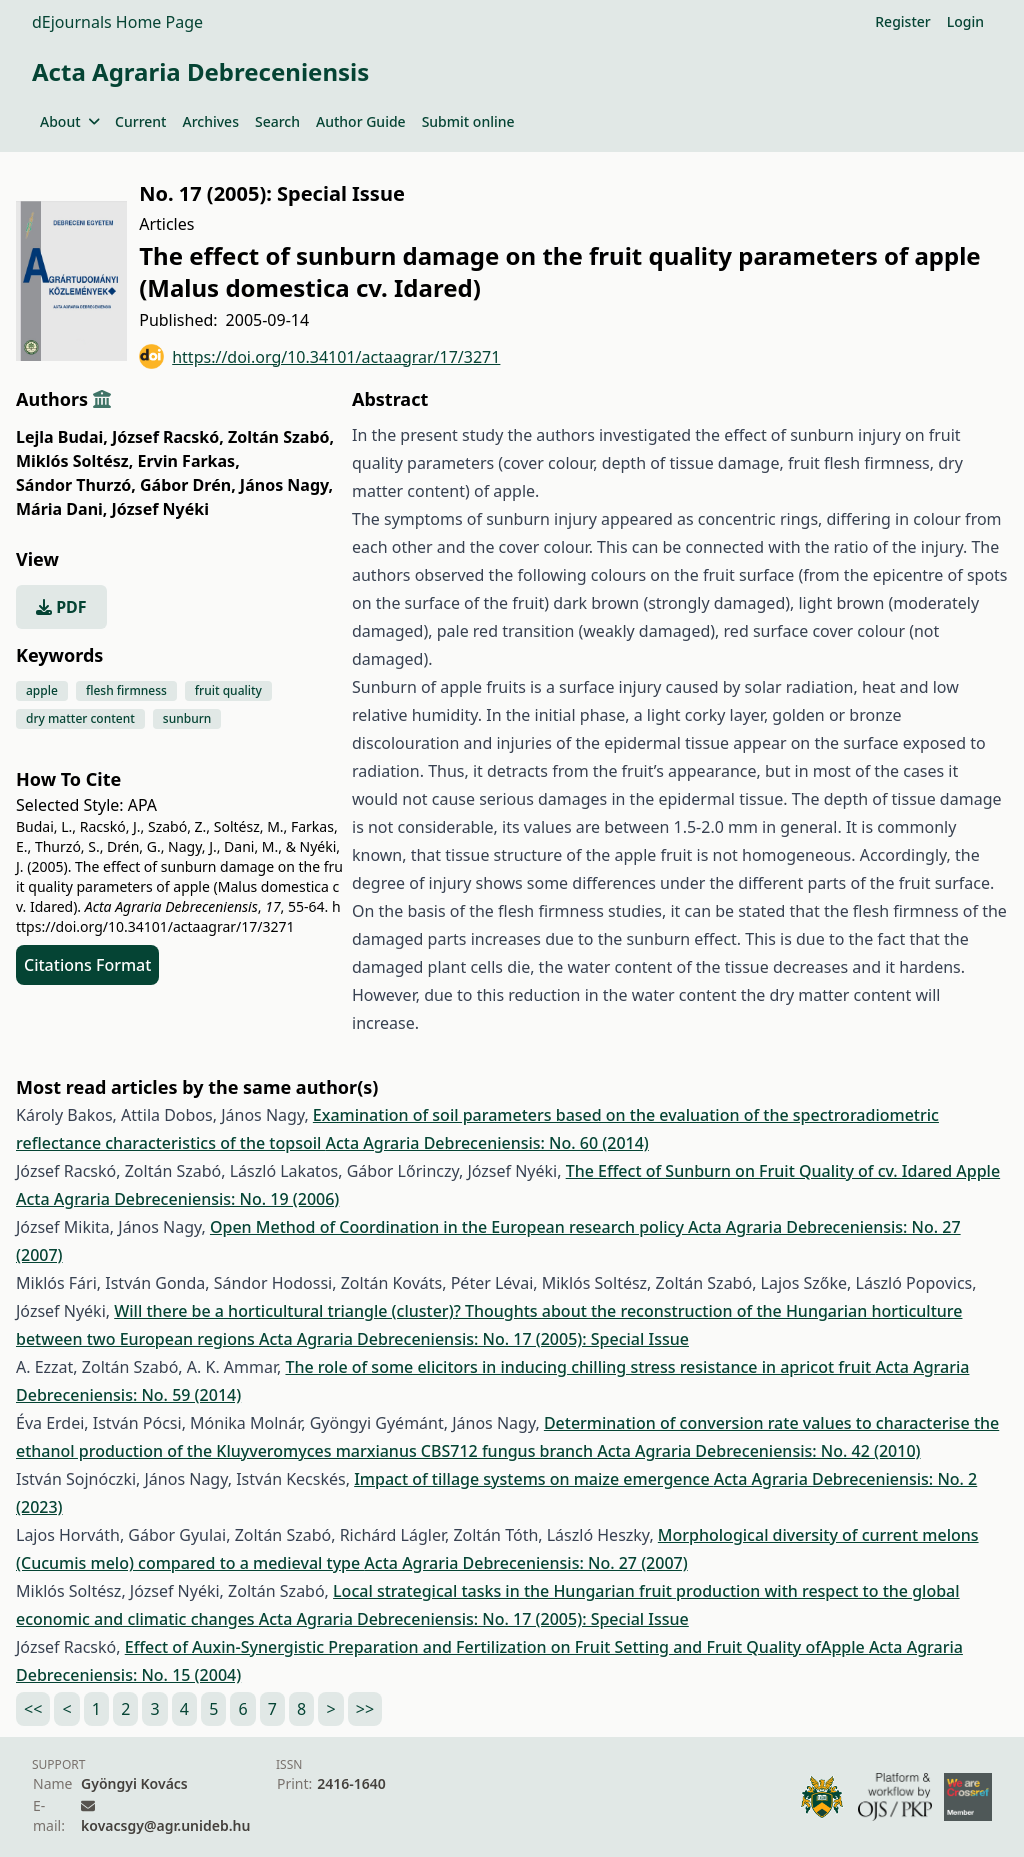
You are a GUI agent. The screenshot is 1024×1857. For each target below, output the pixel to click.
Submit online (468, 121)
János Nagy (286, 485)
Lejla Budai (62, 437)
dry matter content (80, 718)
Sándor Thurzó (76, 485)
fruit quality (228, 690)
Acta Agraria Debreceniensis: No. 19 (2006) (177, 1199)
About (69, 121)
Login (965, 21)
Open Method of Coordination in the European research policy (449, 1227)
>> (365, 1709)
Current (140, 121)
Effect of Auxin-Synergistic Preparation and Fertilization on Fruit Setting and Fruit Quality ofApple (497, 1647)
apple (42, 690)
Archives (210, 121)
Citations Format (87, 965)
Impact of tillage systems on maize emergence (534, 1479)
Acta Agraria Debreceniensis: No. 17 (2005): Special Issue (474, 1339)
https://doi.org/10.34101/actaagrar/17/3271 (319, 356)
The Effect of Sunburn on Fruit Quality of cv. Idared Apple (783, 1171)
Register (902, 21)
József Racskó (168, 437)
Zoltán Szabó (281, 437)
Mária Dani (61, 509)
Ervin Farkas (189, 461)
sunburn (187, 718)
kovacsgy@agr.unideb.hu (165, 1825)
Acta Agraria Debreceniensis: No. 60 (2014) (487, 1143)
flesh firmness (126, 690)
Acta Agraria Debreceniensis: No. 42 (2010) (758, 1451)
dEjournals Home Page (117, 22)
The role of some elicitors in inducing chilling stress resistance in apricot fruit (580, 1367)
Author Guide (361, 121)
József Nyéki (160, 509)
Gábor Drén (188, 485)
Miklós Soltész (74, 461)
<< (33, 1709)
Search (277, 121)
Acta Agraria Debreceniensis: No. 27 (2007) (525, 1563)
